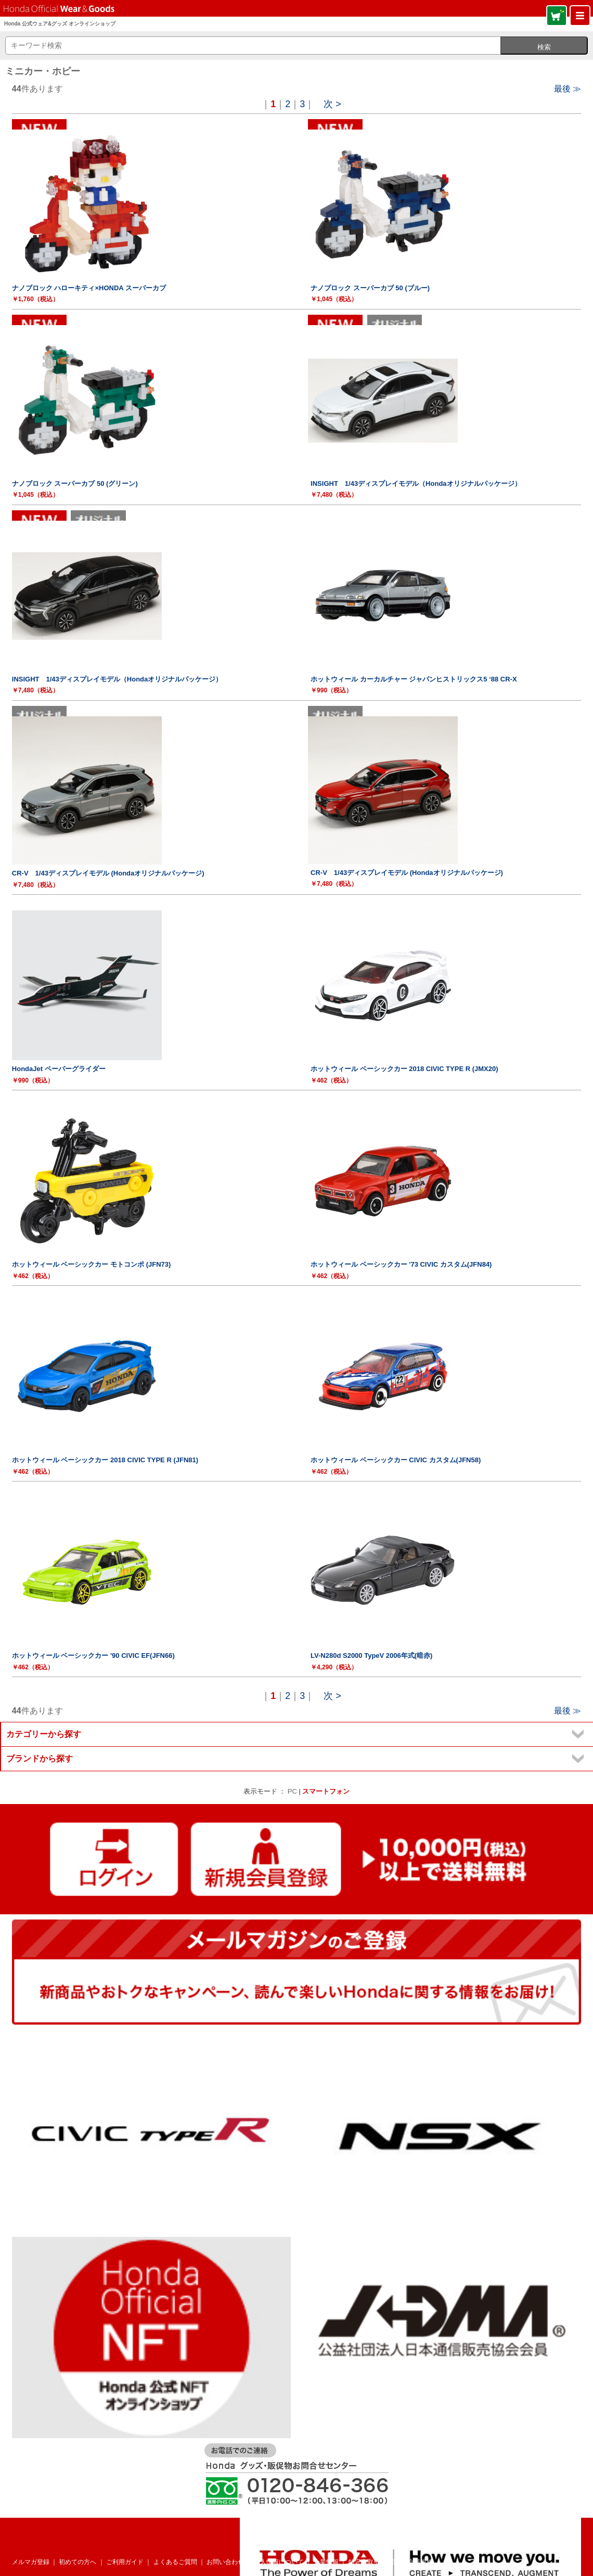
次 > (332, 104)
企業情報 (326, 2562)
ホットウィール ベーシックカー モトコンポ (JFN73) (91, 1264)
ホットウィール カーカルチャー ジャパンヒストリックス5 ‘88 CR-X (414, 679)
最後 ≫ (567, 88)
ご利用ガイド (125, 2562)
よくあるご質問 (175, 2562)
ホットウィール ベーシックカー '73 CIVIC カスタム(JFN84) (401, 1264)
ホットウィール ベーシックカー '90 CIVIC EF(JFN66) (93, 1655)
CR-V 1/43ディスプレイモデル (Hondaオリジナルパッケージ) (108, 873)
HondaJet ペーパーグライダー (59, 1069)
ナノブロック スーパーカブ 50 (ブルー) (370, 288)
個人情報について (279, 2562)
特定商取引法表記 (373, 2562)
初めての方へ (77, 2562)
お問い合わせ (225, 2562)
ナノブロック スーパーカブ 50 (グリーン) (75, 483)
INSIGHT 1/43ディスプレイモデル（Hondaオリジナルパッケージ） (416, 483)
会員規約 (420, 2562)
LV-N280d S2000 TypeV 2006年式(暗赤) (371, 1655)
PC (292, 1791)
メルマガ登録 (30, 2562)
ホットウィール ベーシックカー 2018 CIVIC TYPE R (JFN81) (105, 1460)
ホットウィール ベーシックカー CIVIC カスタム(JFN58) (396, 1460)
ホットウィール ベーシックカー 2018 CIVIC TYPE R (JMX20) (404, 1069)
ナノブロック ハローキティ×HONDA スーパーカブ (89, 288)
